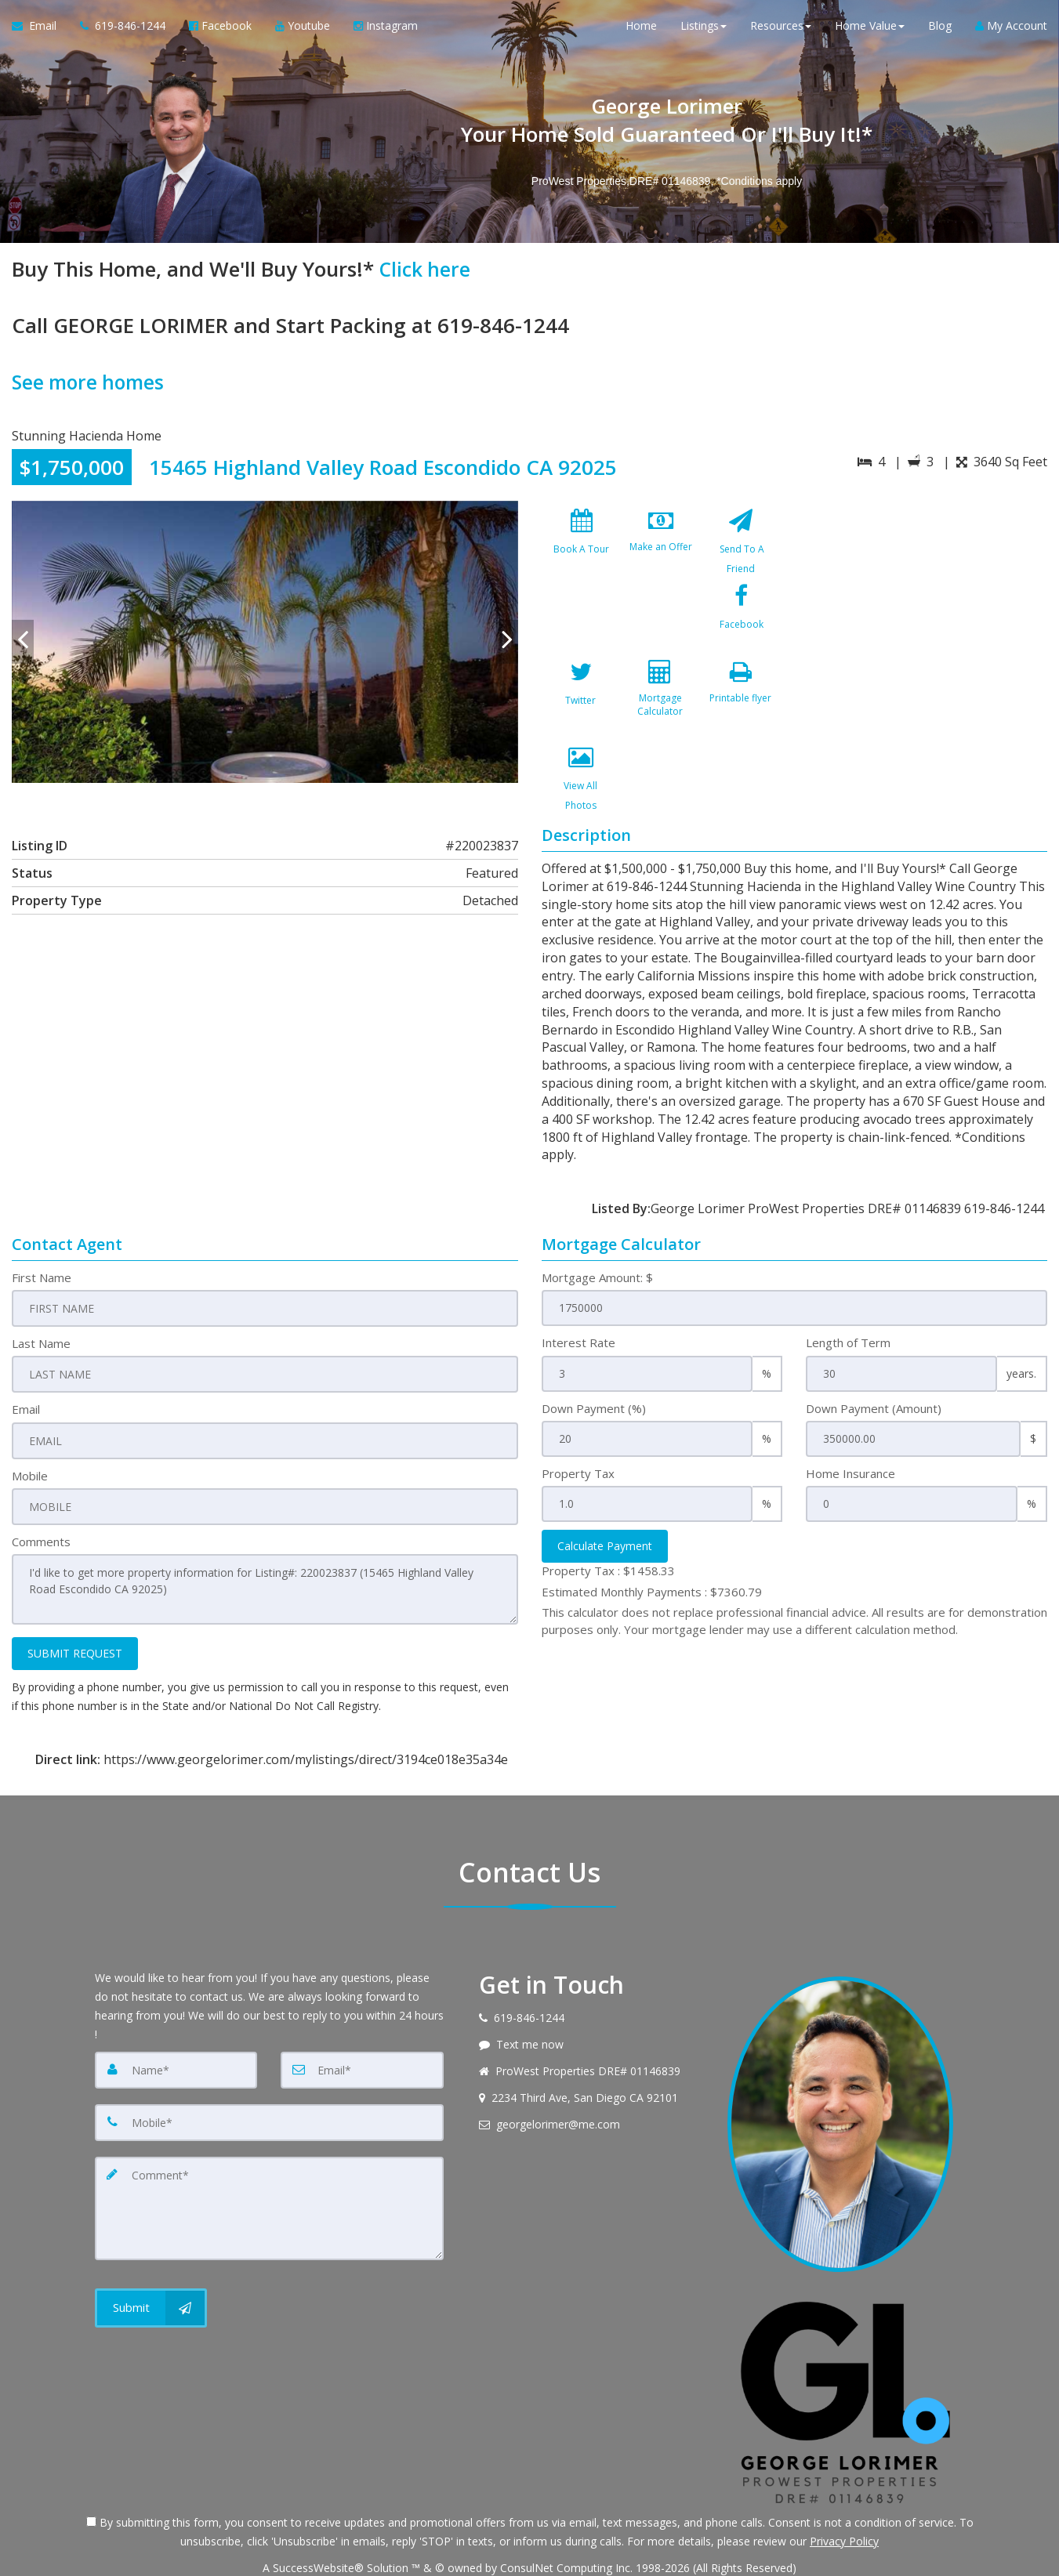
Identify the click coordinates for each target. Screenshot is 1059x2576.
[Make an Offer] (661, 544)
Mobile (30, 1431)
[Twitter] (661, 629)
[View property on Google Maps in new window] (925, 618)
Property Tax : (608, 1529)
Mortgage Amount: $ (597, 1235)
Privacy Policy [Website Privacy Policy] (844, 2494)
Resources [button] (780, 31)
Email (26, 1366)
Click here (426, 269)
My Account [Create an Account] (1011, 31)
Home (641, 31)
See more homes (91, 382)
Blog (940, 31)
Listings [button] (703, 31)
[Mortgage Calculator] (741, 629)
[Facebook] (582, 629)
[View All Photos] (661, 715)
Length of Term (848, 1301)
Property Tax (578, 1431)
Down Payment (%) (594, 1366)
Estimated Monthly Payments (652, 1549)
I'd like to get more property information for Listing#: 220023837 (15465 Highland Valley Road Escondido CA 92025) (265, 1543)
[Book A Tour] (582, 544)
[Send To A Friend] (741, 544)
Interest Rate (578, 1301)
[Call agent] (122, 31)
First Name (41, 1235)
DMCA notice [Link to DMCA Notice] (530, 2558)
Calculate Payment (604, 1504)
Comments (41, 1497)
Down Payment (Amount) (873, 1366)
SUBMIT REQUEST (74, 1605)
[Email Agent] (40, 31)
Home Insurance (850, 1431)
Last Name (41, 1301)
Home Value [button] (870, 31)
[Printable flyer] (582, 715)
